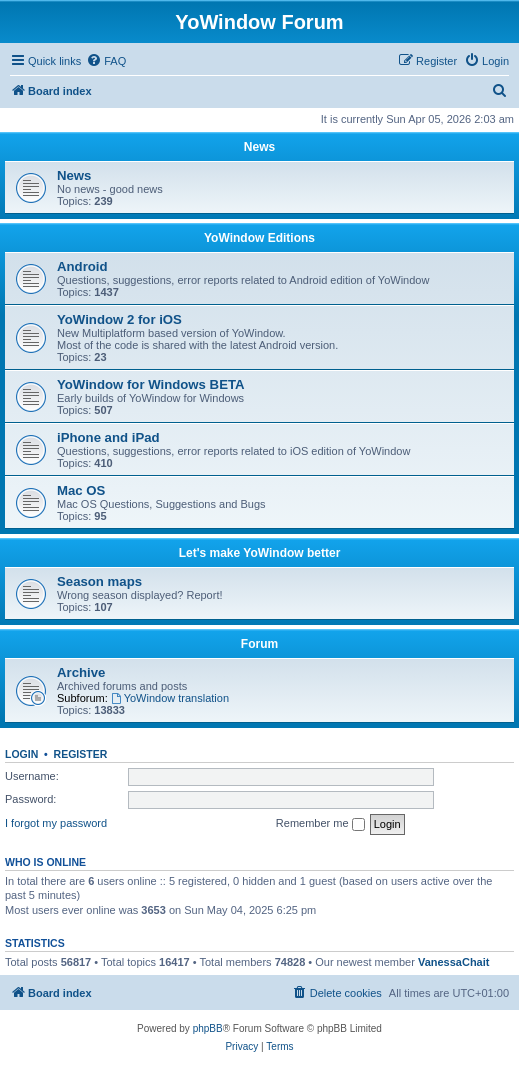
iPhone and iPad (108, 437)
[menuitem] (106, 61)
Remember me (320, 824)
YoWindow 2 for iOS (119, 319)
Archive (81, 672)
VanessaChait (454, 962)
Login (21, 754)
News (259, 147)
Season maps (99, 581)
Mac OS (81, 490)
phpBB (208, 1028)
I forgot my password (56, 823)
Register (81, 754)
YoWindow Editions (259, 238)
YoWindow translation (170, 698)
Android (82, 266)
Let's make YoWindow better (260, 553)
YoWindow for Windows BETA (151, 384)
